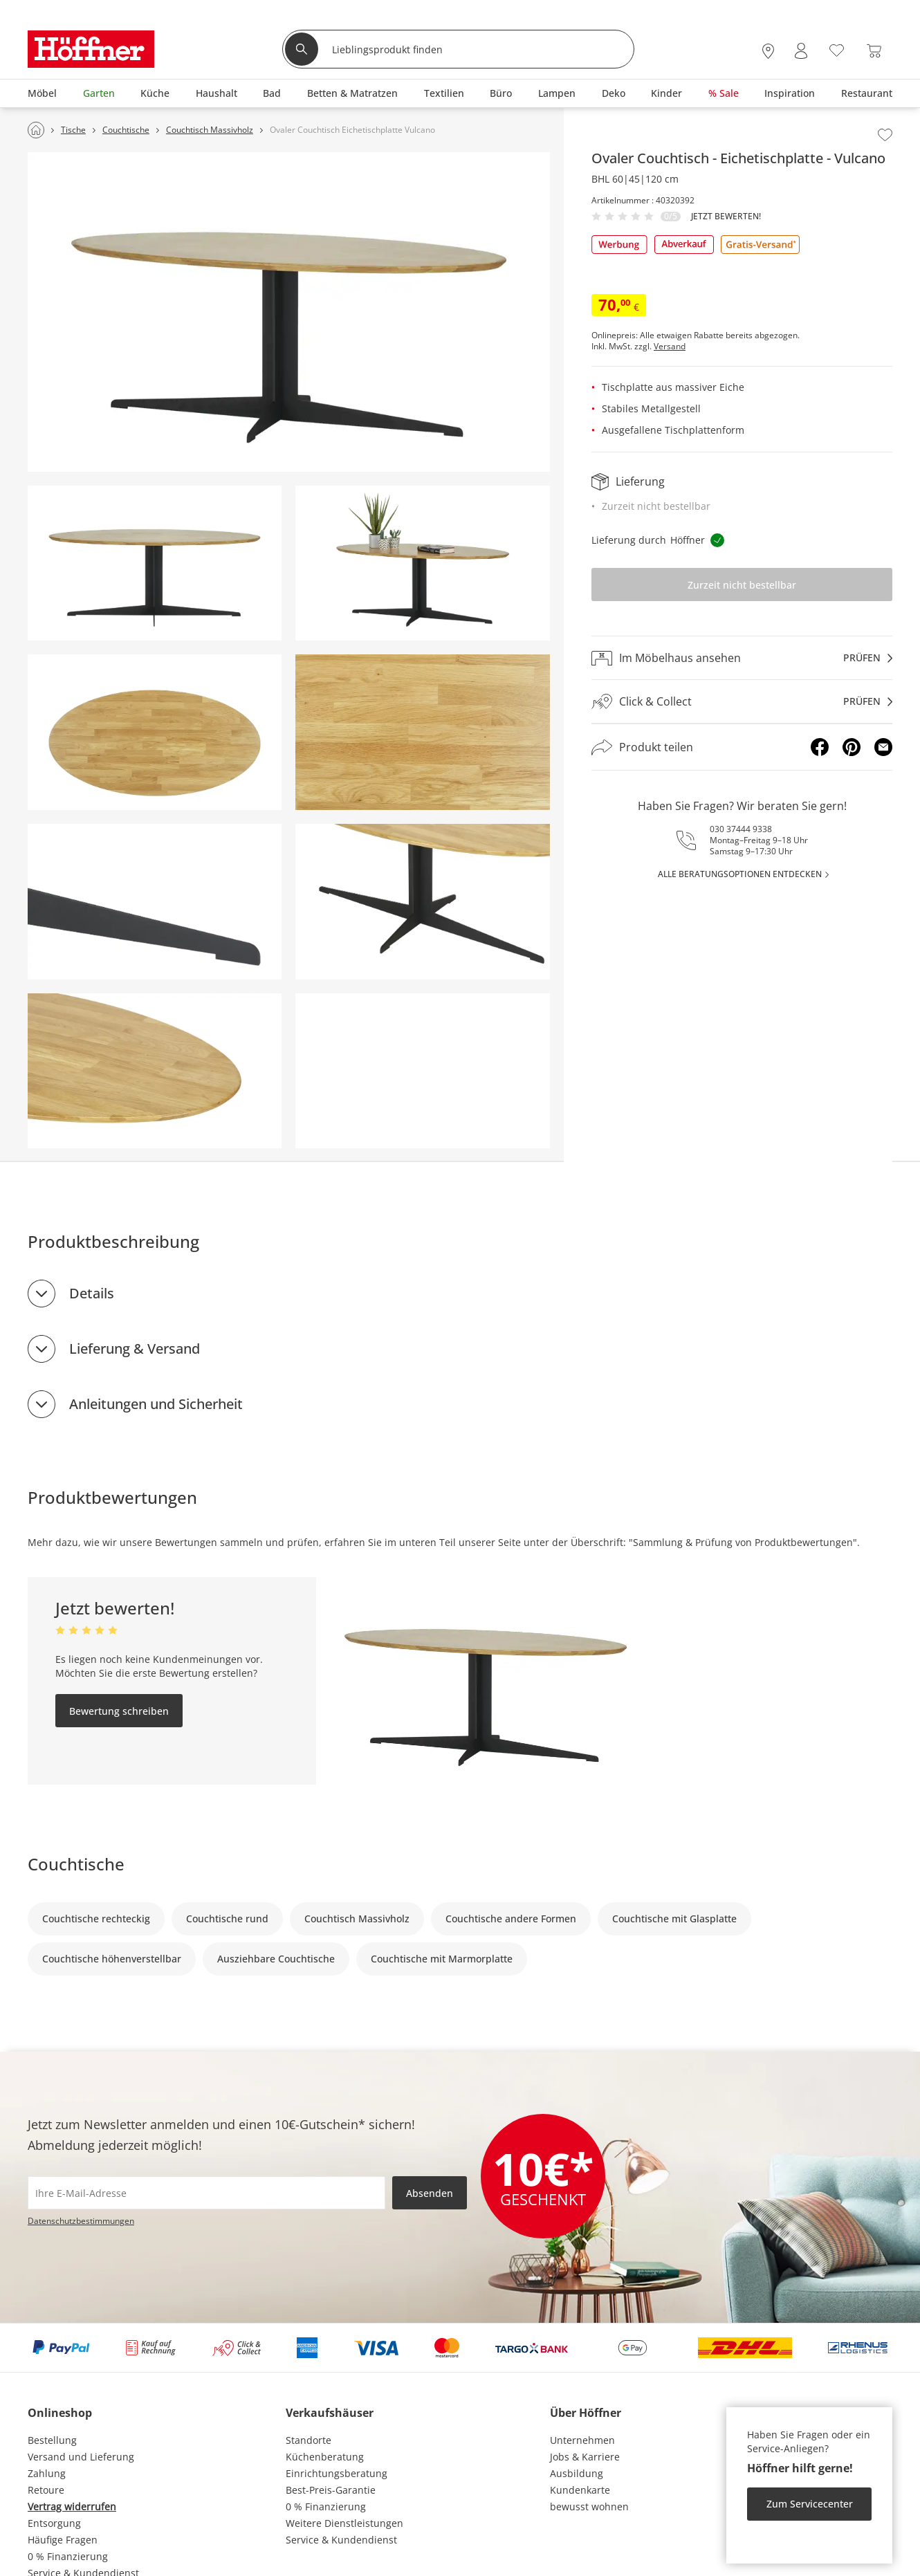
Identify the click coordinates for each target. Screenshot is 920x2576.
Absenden (429, 2193)
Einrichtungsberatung (336, 2473)
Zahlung (47, 2473)
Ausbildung (576, 2473)
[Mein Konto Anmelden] (801, 51)
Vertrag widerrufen (72, 2506)
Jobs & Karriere (585, 2456)
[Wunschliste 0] (836, 49)
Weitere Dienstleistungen (344, 2523)
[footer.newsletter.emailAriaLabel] (206, 2192)
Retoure (46, 2489)
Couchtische (76, 1863)
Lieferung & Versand (134, 1348)
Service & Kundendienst (341, 2539)
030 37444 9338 (741, 829)
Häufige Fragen (63, 2539)
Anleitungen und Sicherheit (156, 1404)
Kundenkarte (580, 2489)
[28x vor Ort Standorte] (768, 51)
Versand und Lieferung (81, 2456)
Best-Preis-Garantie (331, 2489)
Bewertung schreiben (119, 1711)
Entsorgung (54, 2523)
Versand (670, 346)
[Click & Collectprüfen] (741, 702)
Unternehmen (582, 2440)
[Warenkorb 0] (874, 51)
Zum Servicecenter (809, 2503)
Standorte (308, 2440)
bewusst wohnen (589, 2506)
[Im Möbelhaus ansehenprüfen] (741, 658)
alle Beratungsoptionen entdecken (740, 874)
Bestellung (52, 2440)
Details (91, 1293)
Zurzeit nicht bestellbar (742, 584)
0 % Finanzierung (68, 2556)
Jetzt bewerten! (726, 216)
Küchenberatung (325, 2456)
